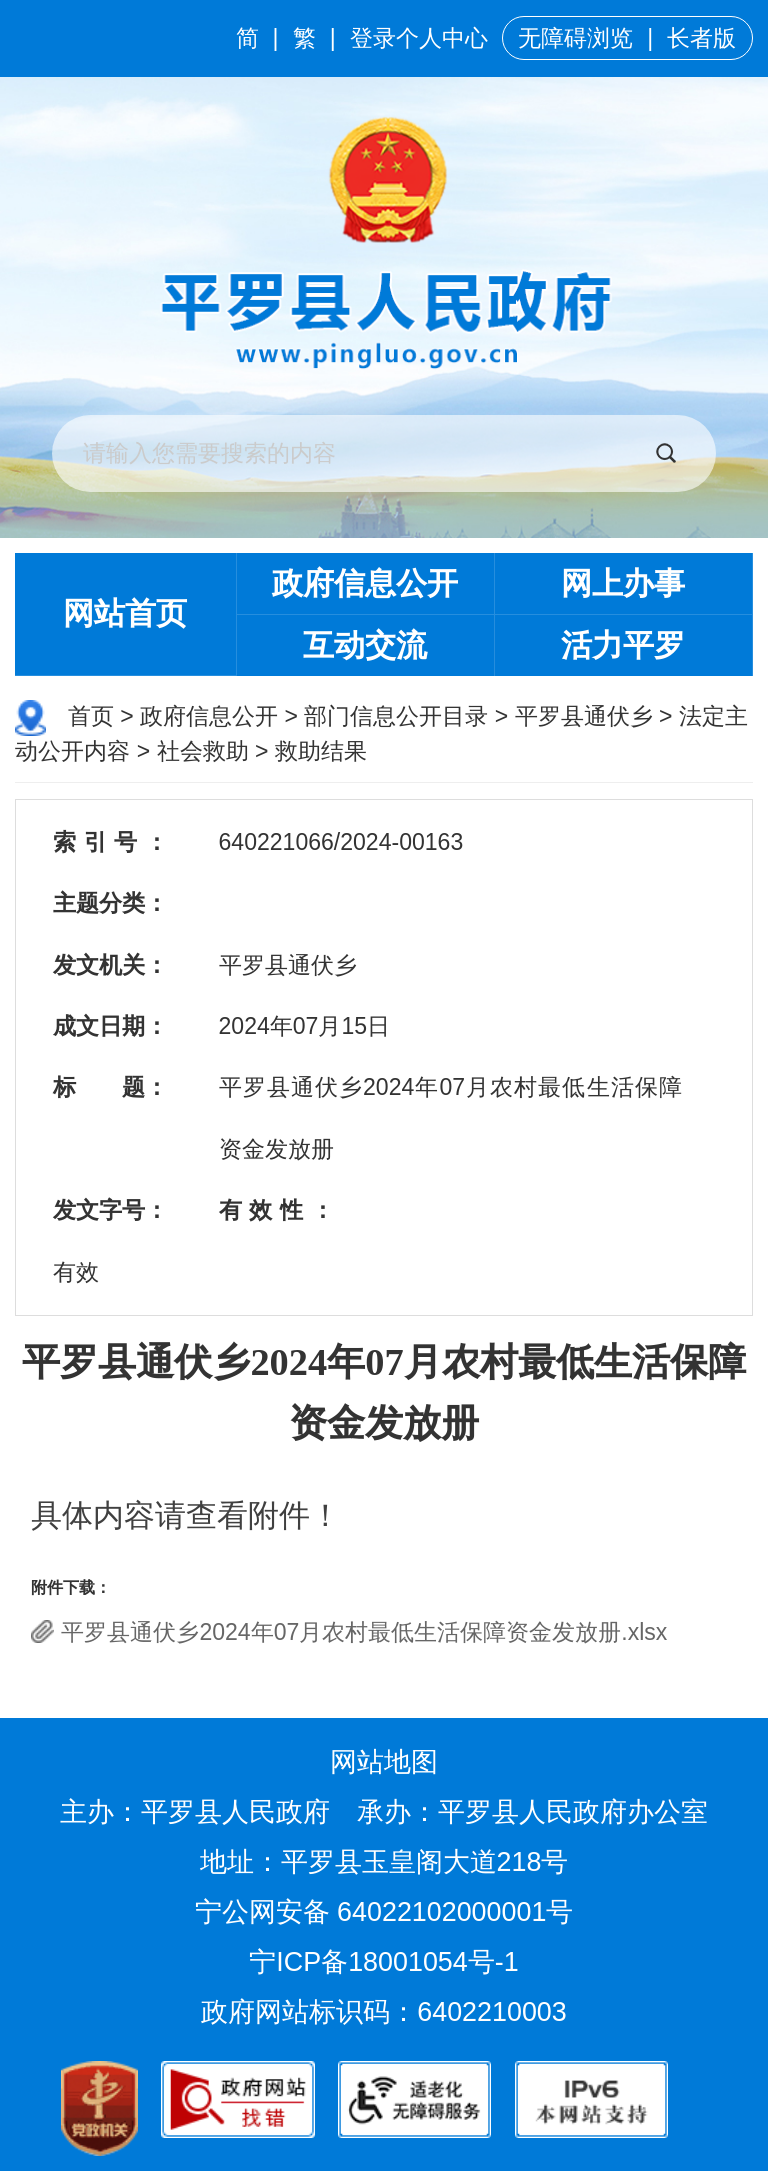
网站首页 (125, 613)
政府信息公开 (365, 583)
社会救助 (203, 751)
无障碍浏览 (575, 38)
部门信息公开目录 (396, 716)
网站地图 (384, 1762)
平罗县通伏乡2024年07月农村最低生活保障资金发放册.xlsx (364, 1632)
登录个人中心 (419, 38)
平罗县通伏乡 (584, 716)
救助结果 (321, 751)
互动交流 (365, 645)
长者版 (701, 38)
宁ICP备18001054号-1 (387, 1962)
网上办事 (623, 583)
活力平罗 (623, 645)
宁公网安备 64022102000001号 (384, 1912)
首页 (91, 716)
